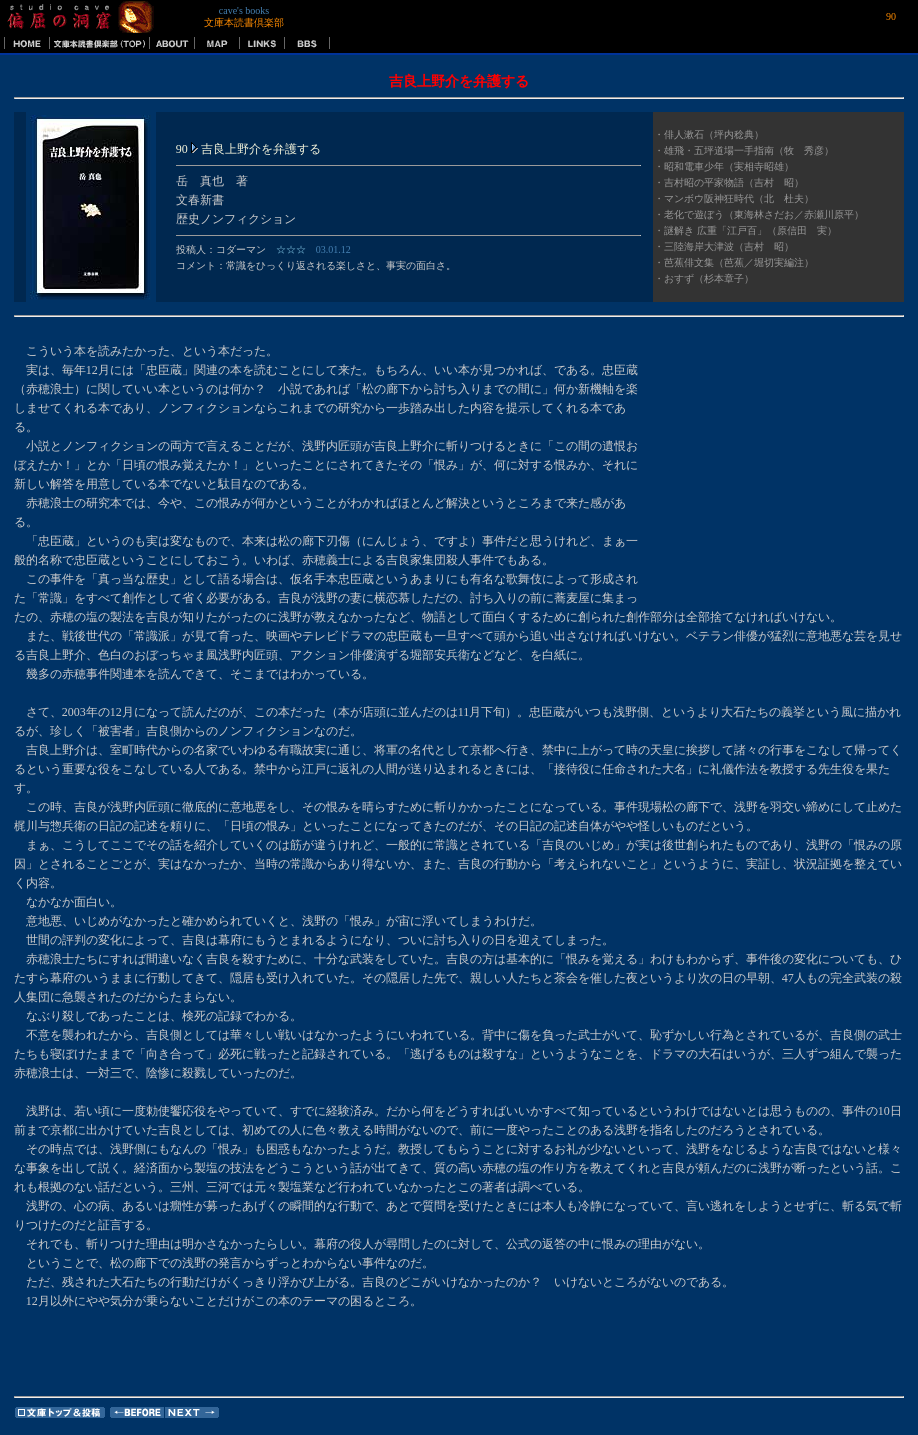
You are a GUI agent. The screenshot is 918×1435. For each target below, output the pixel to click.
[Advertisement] (779, 467)
